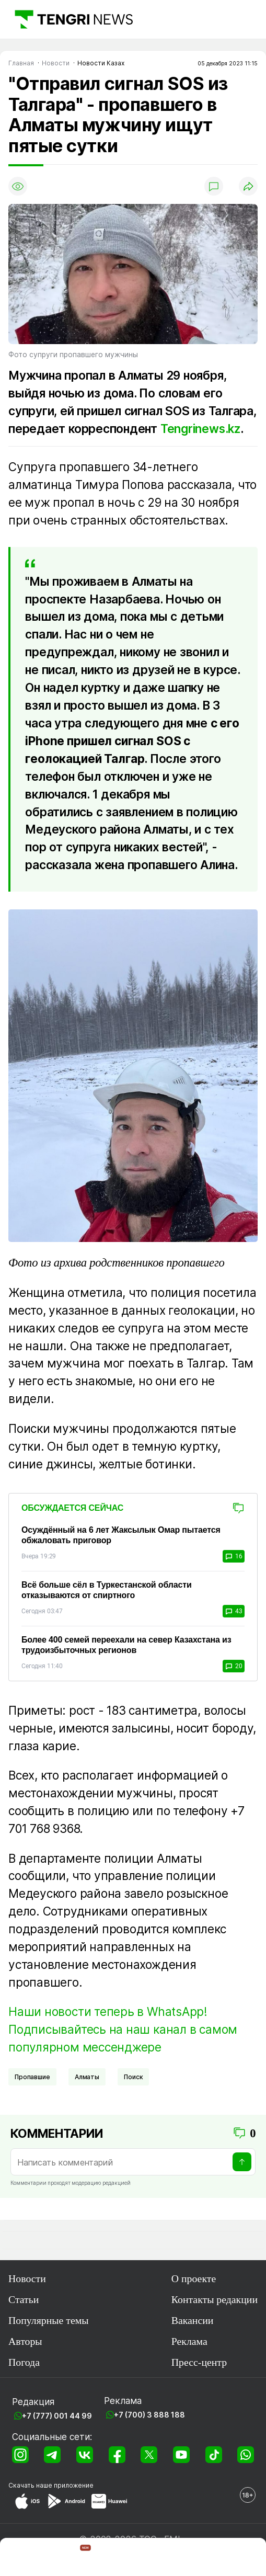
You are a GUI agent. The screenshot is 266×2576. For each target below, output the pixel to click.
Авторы (25, 2341)
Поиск (133, 2077)
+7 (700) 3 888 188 (149, 2414)
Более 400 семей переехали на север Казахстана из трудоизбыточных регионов (126, 1645)
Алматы (87, 2077)
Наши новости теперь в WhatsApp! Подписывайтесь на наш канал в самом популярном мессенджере (122, 2029)
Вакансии (192, 2320)
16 (233, 1556)
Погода (24, 2362)
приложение (74, 2485)
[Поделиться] (248, 186)
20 (233, 1666)
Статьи (23, 2299)
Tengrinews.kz (200, 428)
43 (233, 1611)
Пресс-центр (199, 2362)
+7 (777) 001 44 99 (57, 2415)
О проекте (193, 2278)
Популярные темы (48, 2320)
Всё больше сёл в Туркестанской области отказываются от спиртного (106, 1590)
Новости (27, 2278)
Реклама (189, 2341)
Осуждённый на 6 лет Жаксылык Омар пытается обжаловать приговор (121, 1535)
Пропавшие (32, 2077)
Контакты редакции (214, 2299)
